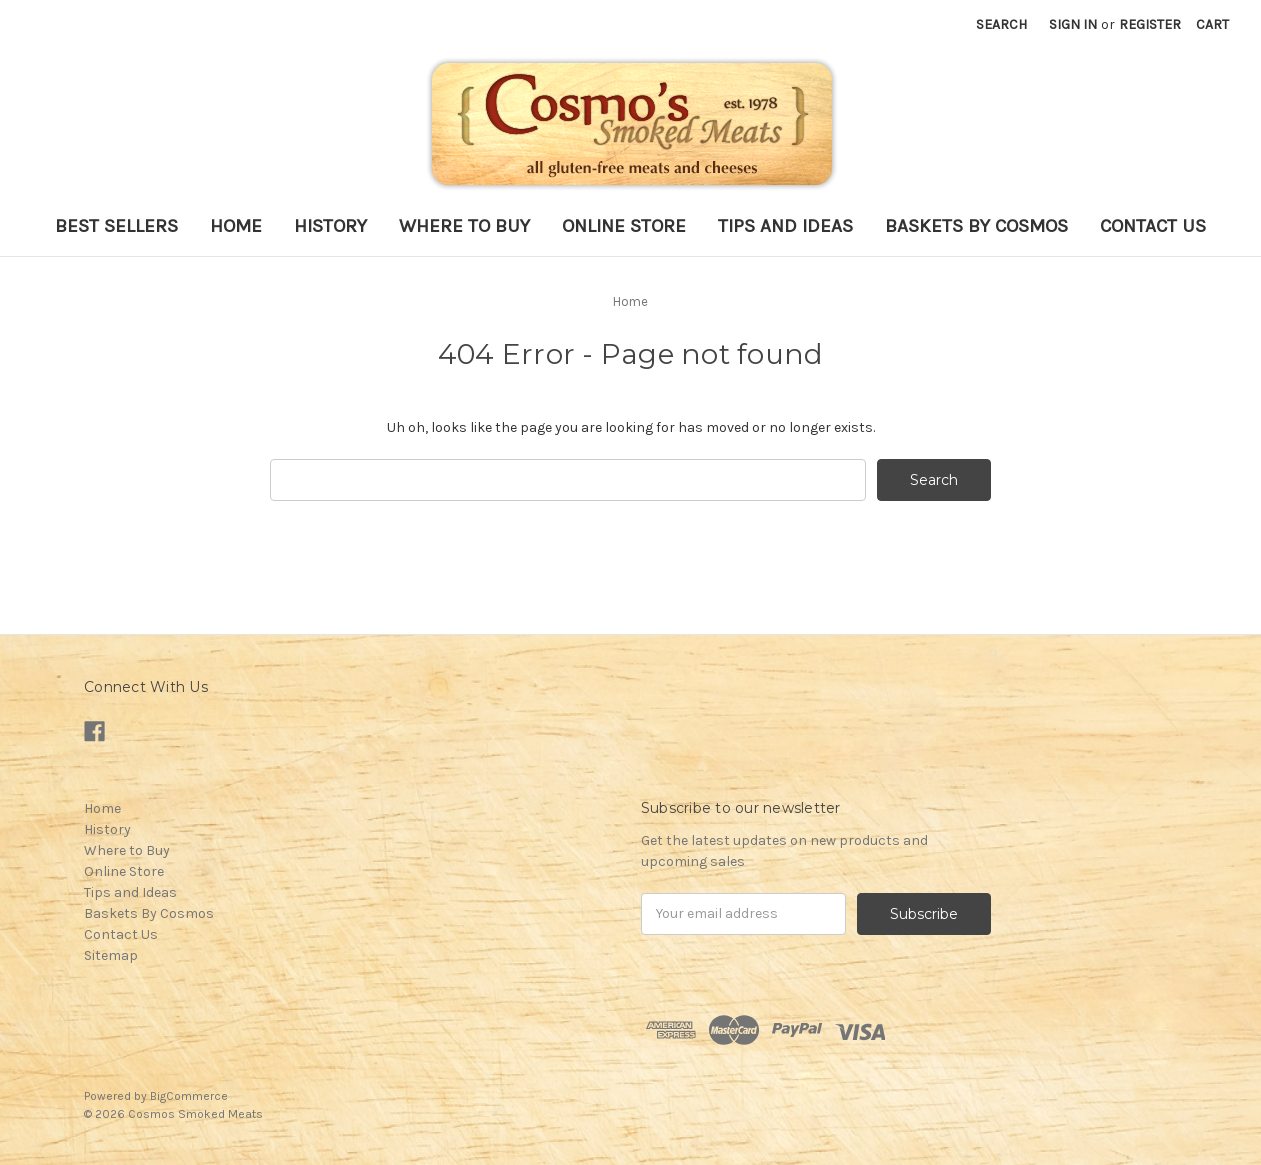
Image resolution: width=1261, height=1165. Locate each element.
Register (1150, 24)
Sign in (1073, 24)
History (330, 226)
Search (1001, 24)
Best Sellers (116, 226)
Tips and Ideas (785, 226)
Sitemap (111, 955)
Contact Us (1153, 226)
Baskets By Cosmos (976, 226)
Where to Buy (464, 226)
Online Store (624, 226)
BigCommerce (189, 1096)
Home (236, 226)
